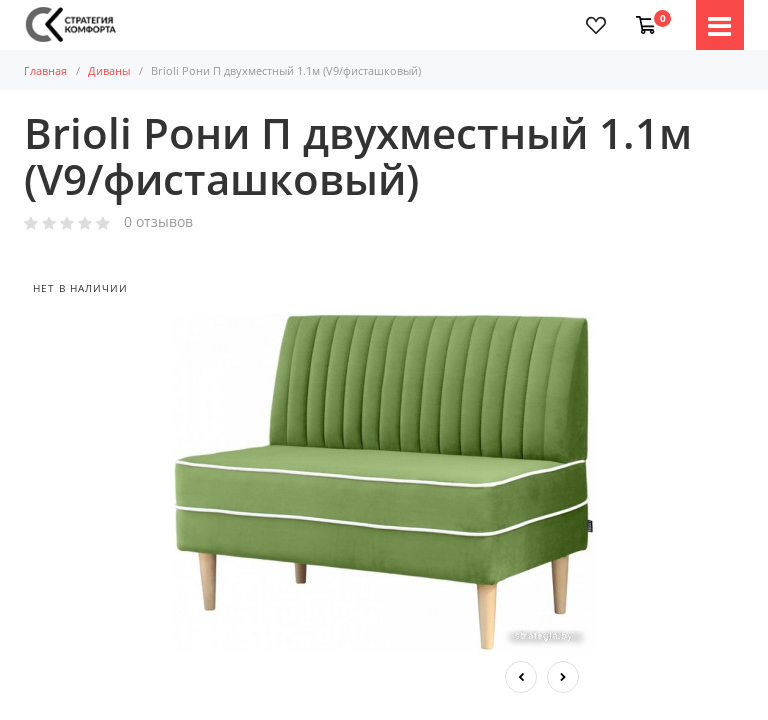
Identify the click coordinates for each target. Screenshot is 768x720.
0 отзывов (158, 222)
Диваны (109, 70)
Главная (45, 70)
